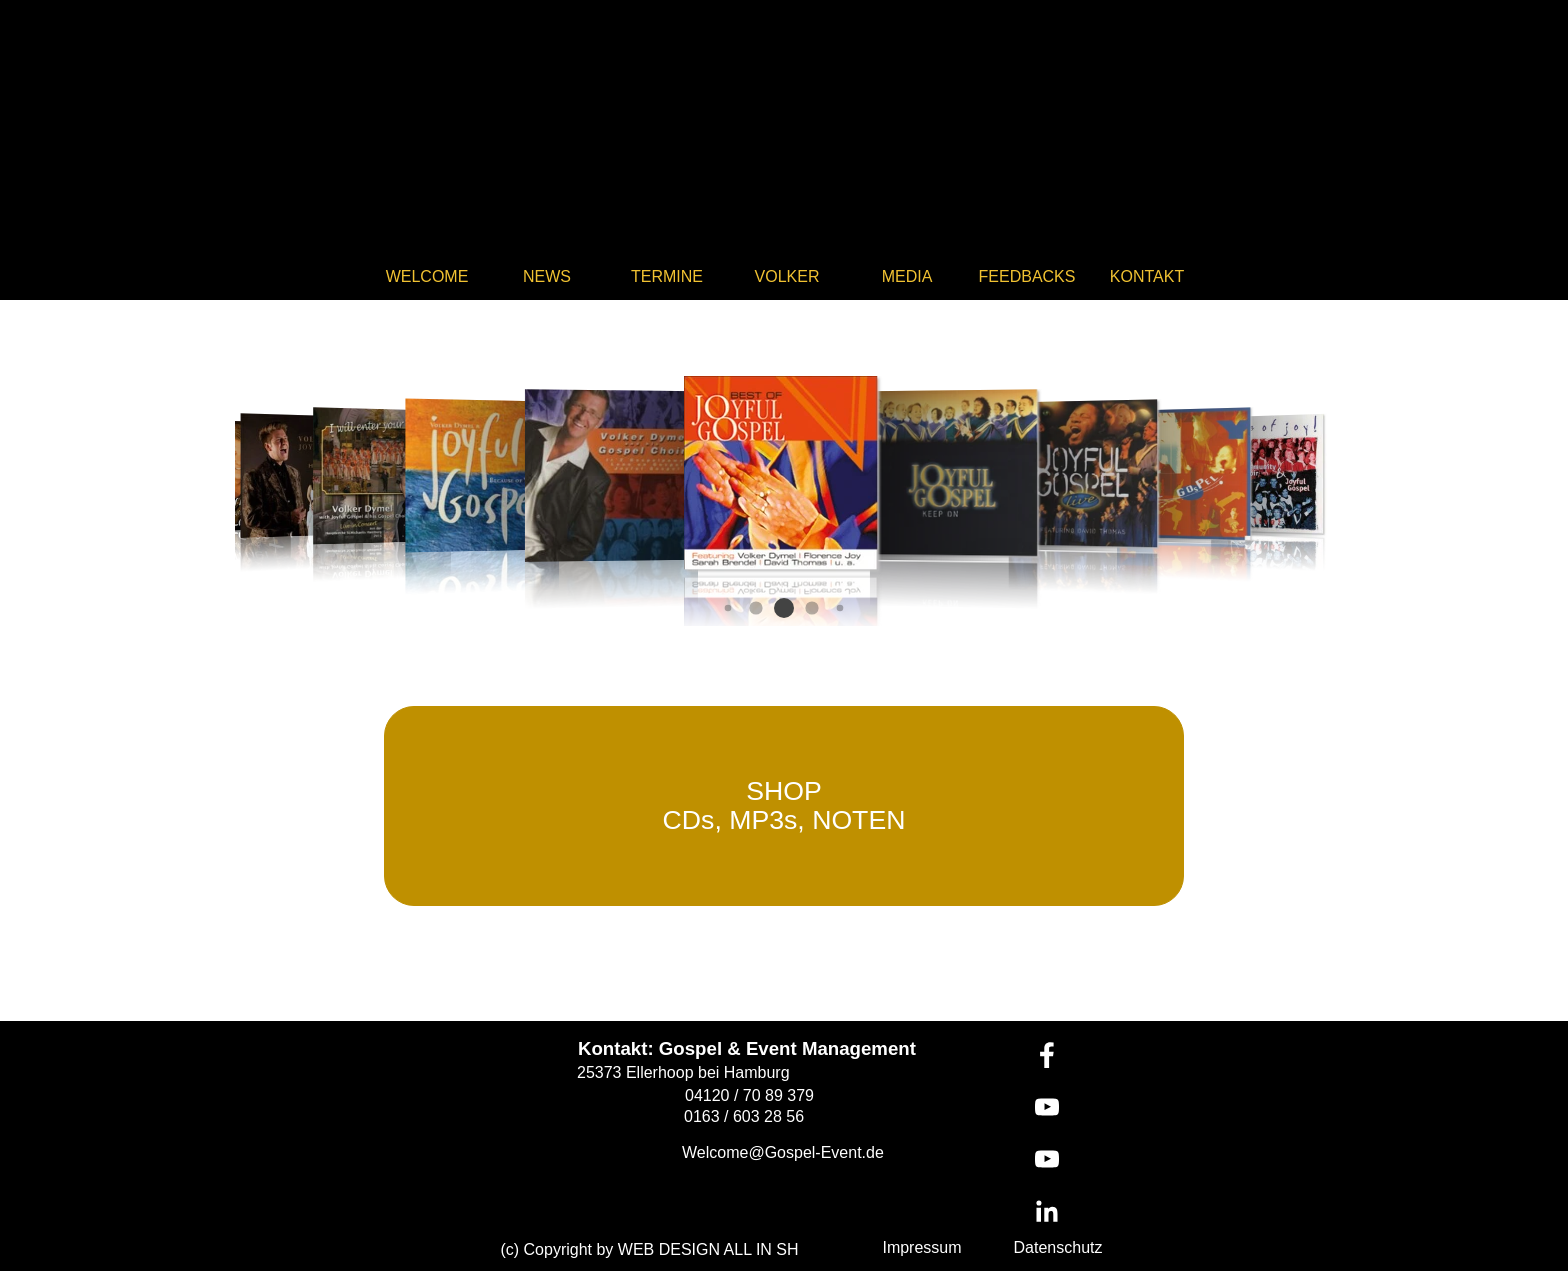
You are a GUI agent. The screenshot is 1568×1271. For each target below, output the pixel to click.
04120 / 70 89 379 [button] (749, 1095)
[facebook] (1047, 1055)
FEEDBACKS (1027, 276)
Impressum (921, 1247)
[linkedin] (1047, 1211)
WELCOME (427, 276)
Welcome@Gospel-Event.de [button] (783, 1152)
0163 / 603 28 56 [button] (744, 1116)
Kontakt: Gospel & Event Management (747, 1048)
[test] (784, 806)
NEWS (547, 276)
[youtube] (1047, 1107)
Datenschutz (1058, 1247)
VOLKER (787, 276)
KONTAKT (1147, 276)
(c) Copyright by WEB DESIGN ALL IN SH (649, 1249)
